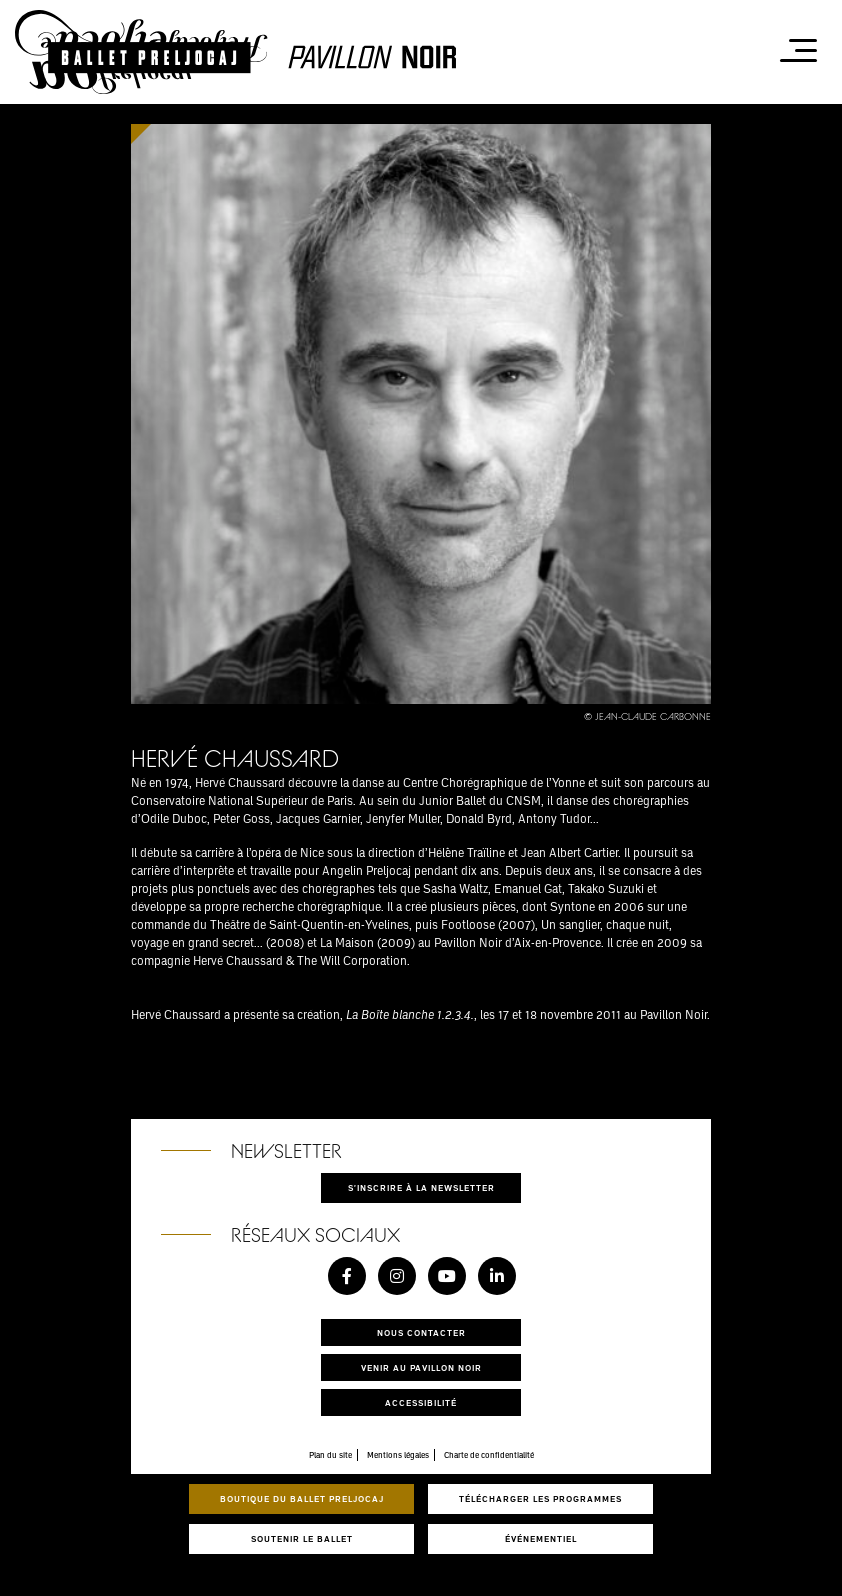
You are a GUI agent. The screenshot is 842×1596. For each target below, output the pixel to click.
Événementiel (541, 1538)
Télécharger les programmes (540, 1498)
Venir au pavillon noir (421, 1367)
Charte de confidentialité (489, 1455)
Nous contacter (421, 1332)
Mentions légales (398, 1455)
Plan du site (330, 1455)
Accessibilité (421, 1402)
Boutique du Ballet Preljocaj (302, 1498)
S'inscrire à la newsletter (421, 1187)
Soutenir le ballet (302, 1538)
